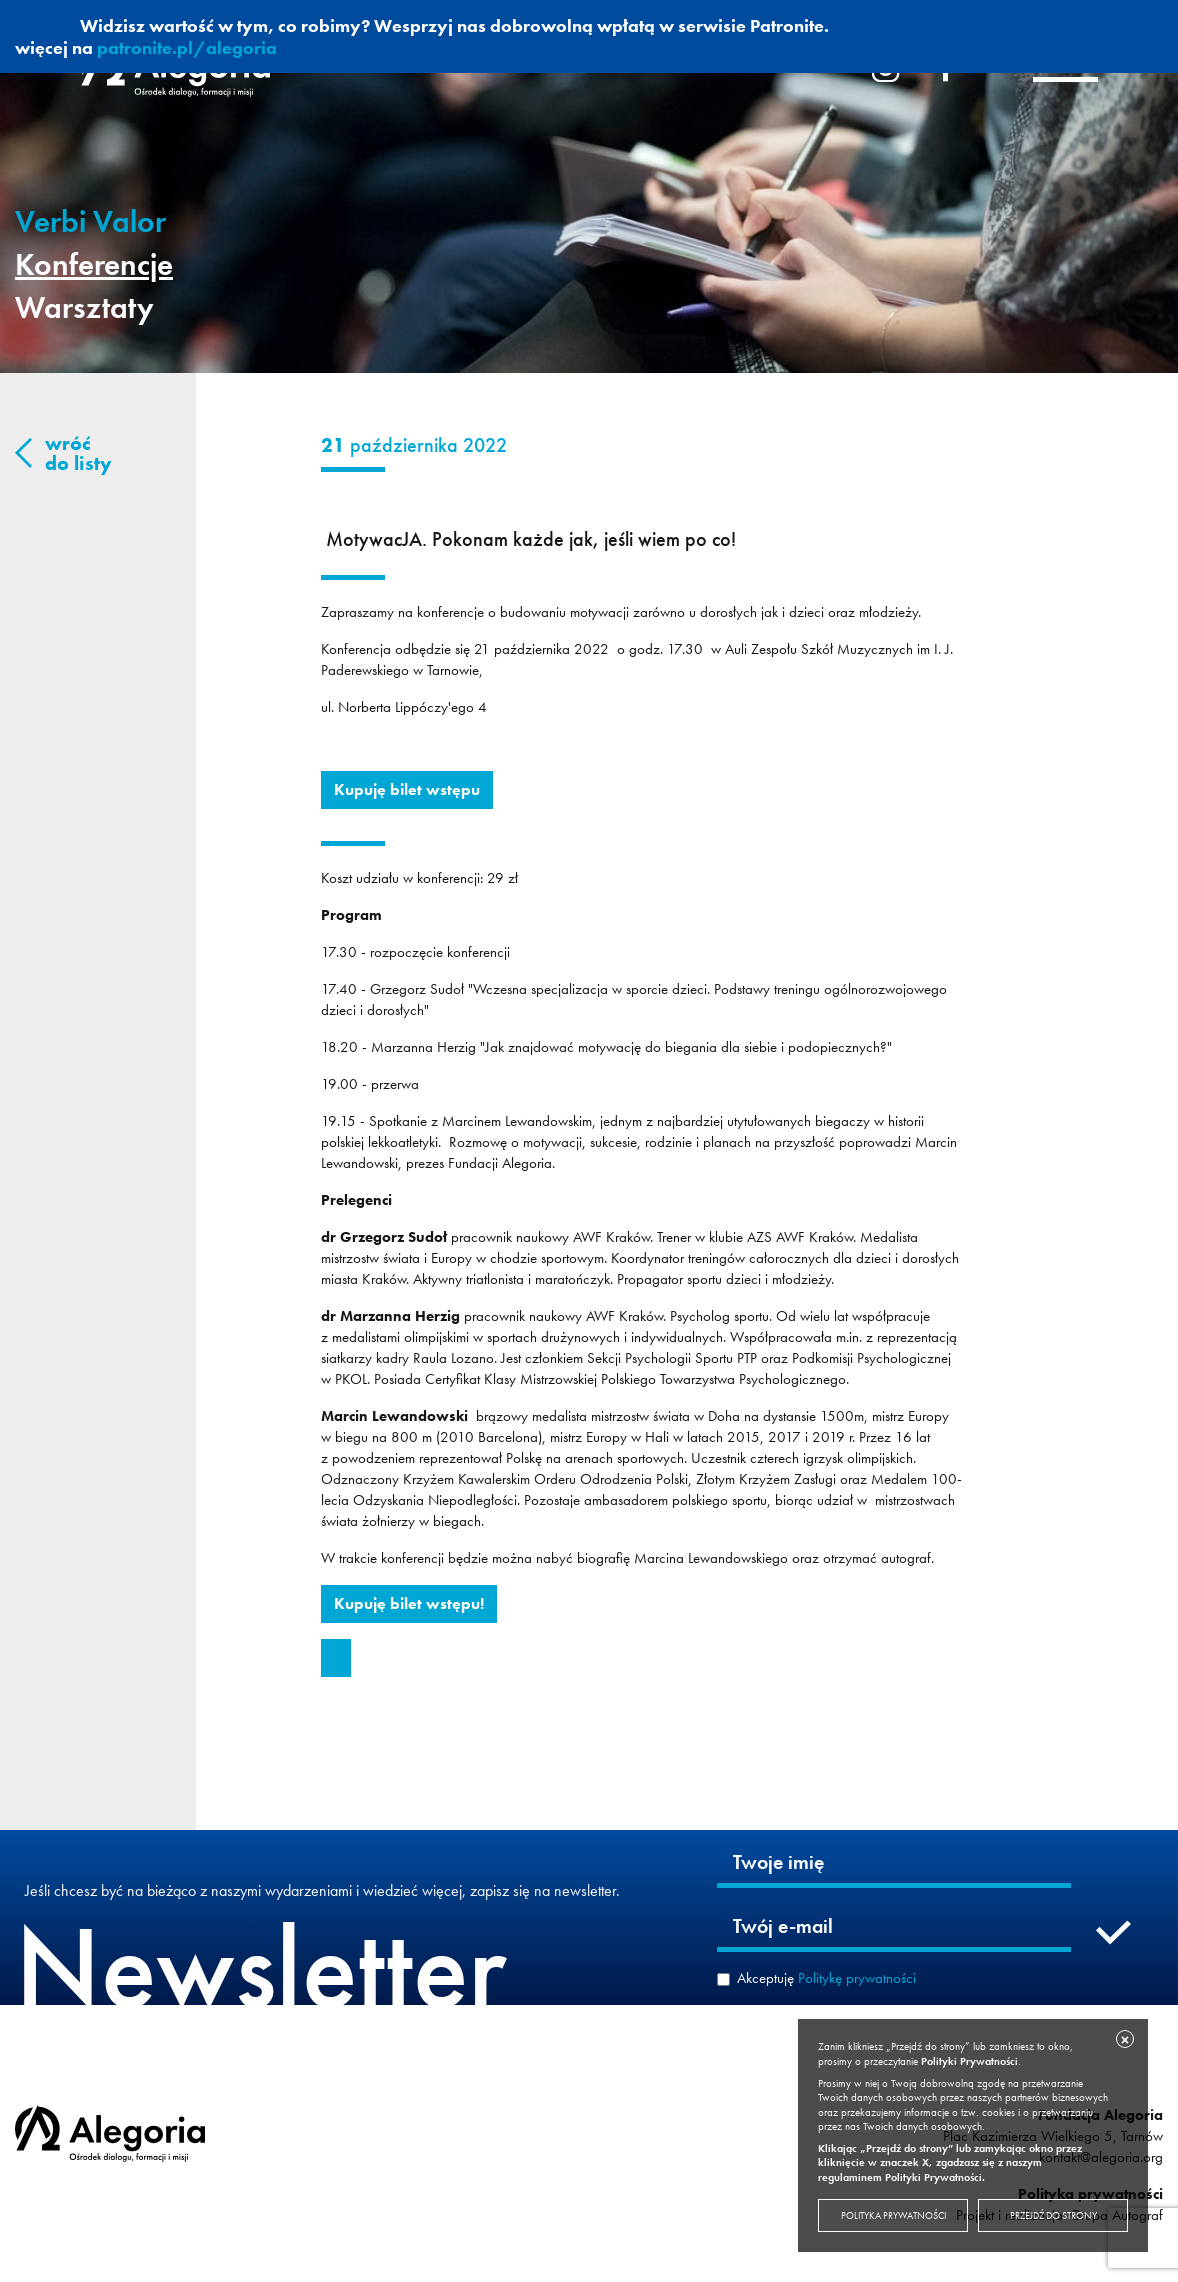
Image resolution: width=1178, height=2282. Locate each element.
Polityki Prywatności (969, 2061)
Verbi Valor (90, 221)
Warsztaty (84, 307)
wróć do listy (78, 453)
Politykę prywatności (857, 1978)
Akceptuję (826, 1978)
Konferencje (94, 264)
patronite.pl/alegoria (187, 47)
